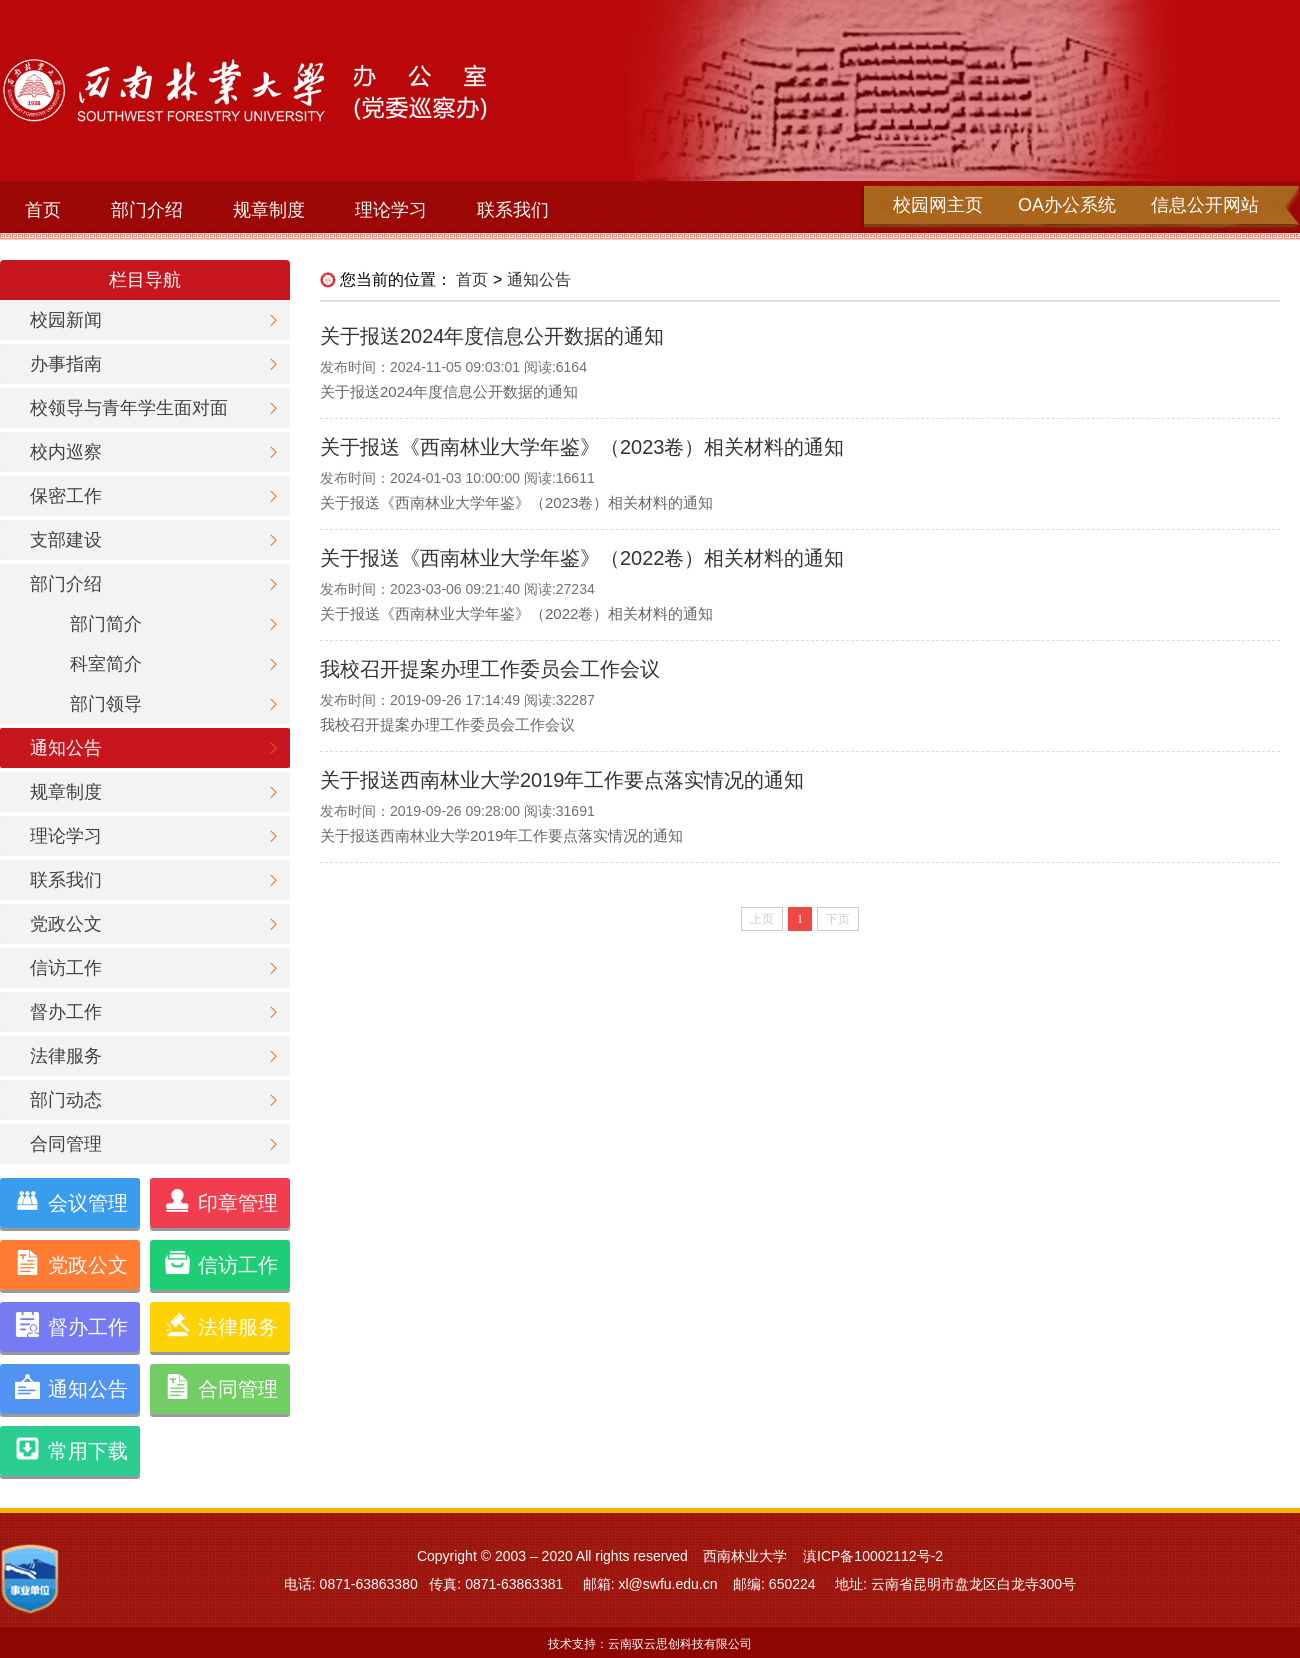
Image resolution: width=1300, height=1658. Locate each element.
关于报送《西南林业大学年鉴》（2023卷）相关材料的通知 (582, 447)
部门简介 (106, 624)
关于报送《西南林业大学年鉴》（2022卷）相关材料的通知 (582, 558)
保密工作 (66, 496)
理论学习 (391, 210)
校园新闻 (66, 320)
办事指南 (66, 364)
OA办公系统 (1067, 205)
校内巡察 (66, 452)
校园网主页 (938, 205)
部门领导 (106, 704)
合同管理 (66, 1144)
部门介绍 (147, 210)
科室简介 (106, 664)
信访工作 (66, 968)
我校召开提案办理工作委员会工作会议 (490, 669)
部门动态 (66, 1100)
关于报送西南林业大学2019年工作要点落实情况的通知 (562, 780)
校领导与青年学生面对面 (129, 408)
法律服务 (66, 1056)
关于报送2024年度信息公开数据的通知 (492, 336)
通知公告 (66, 748)
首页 (43, 210)
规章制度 (269, 210)
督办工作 (66, 1012)
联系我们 (513, 210)
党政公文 (66, 924)
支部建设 (66, 540)
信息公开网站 (1205, 205)
